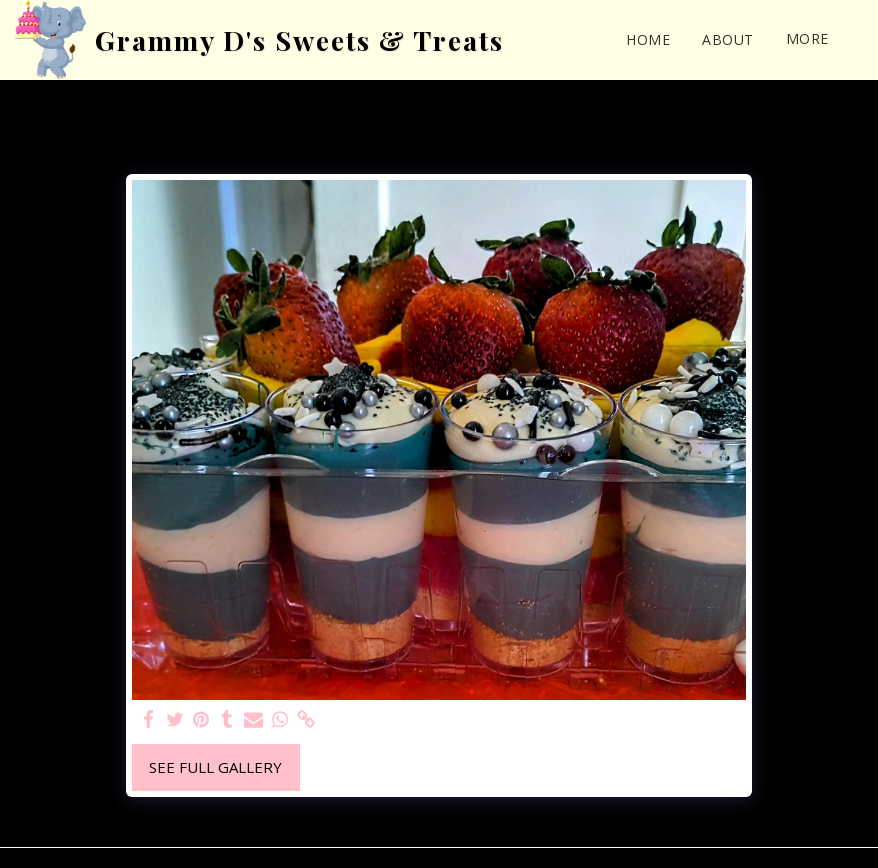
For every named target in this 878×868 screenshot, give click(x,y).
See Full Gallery (215, 767)
